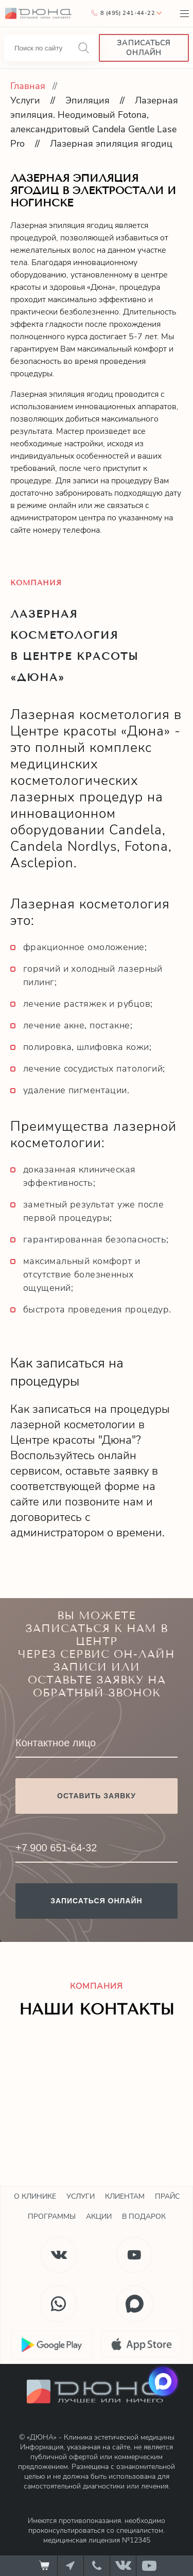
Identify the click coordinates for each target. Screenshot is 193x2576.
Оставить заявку (96, 1796)
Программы (52, 2216)
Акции (99, 2216)
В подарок (144, 2216)
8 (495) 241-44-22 (127, 13)
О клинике (35, 2196)
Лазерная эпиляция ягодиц (111, 143)
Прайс (167, 2196)
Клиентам (125, 2196)
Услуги (25, 100)
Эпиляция (87, 100)
